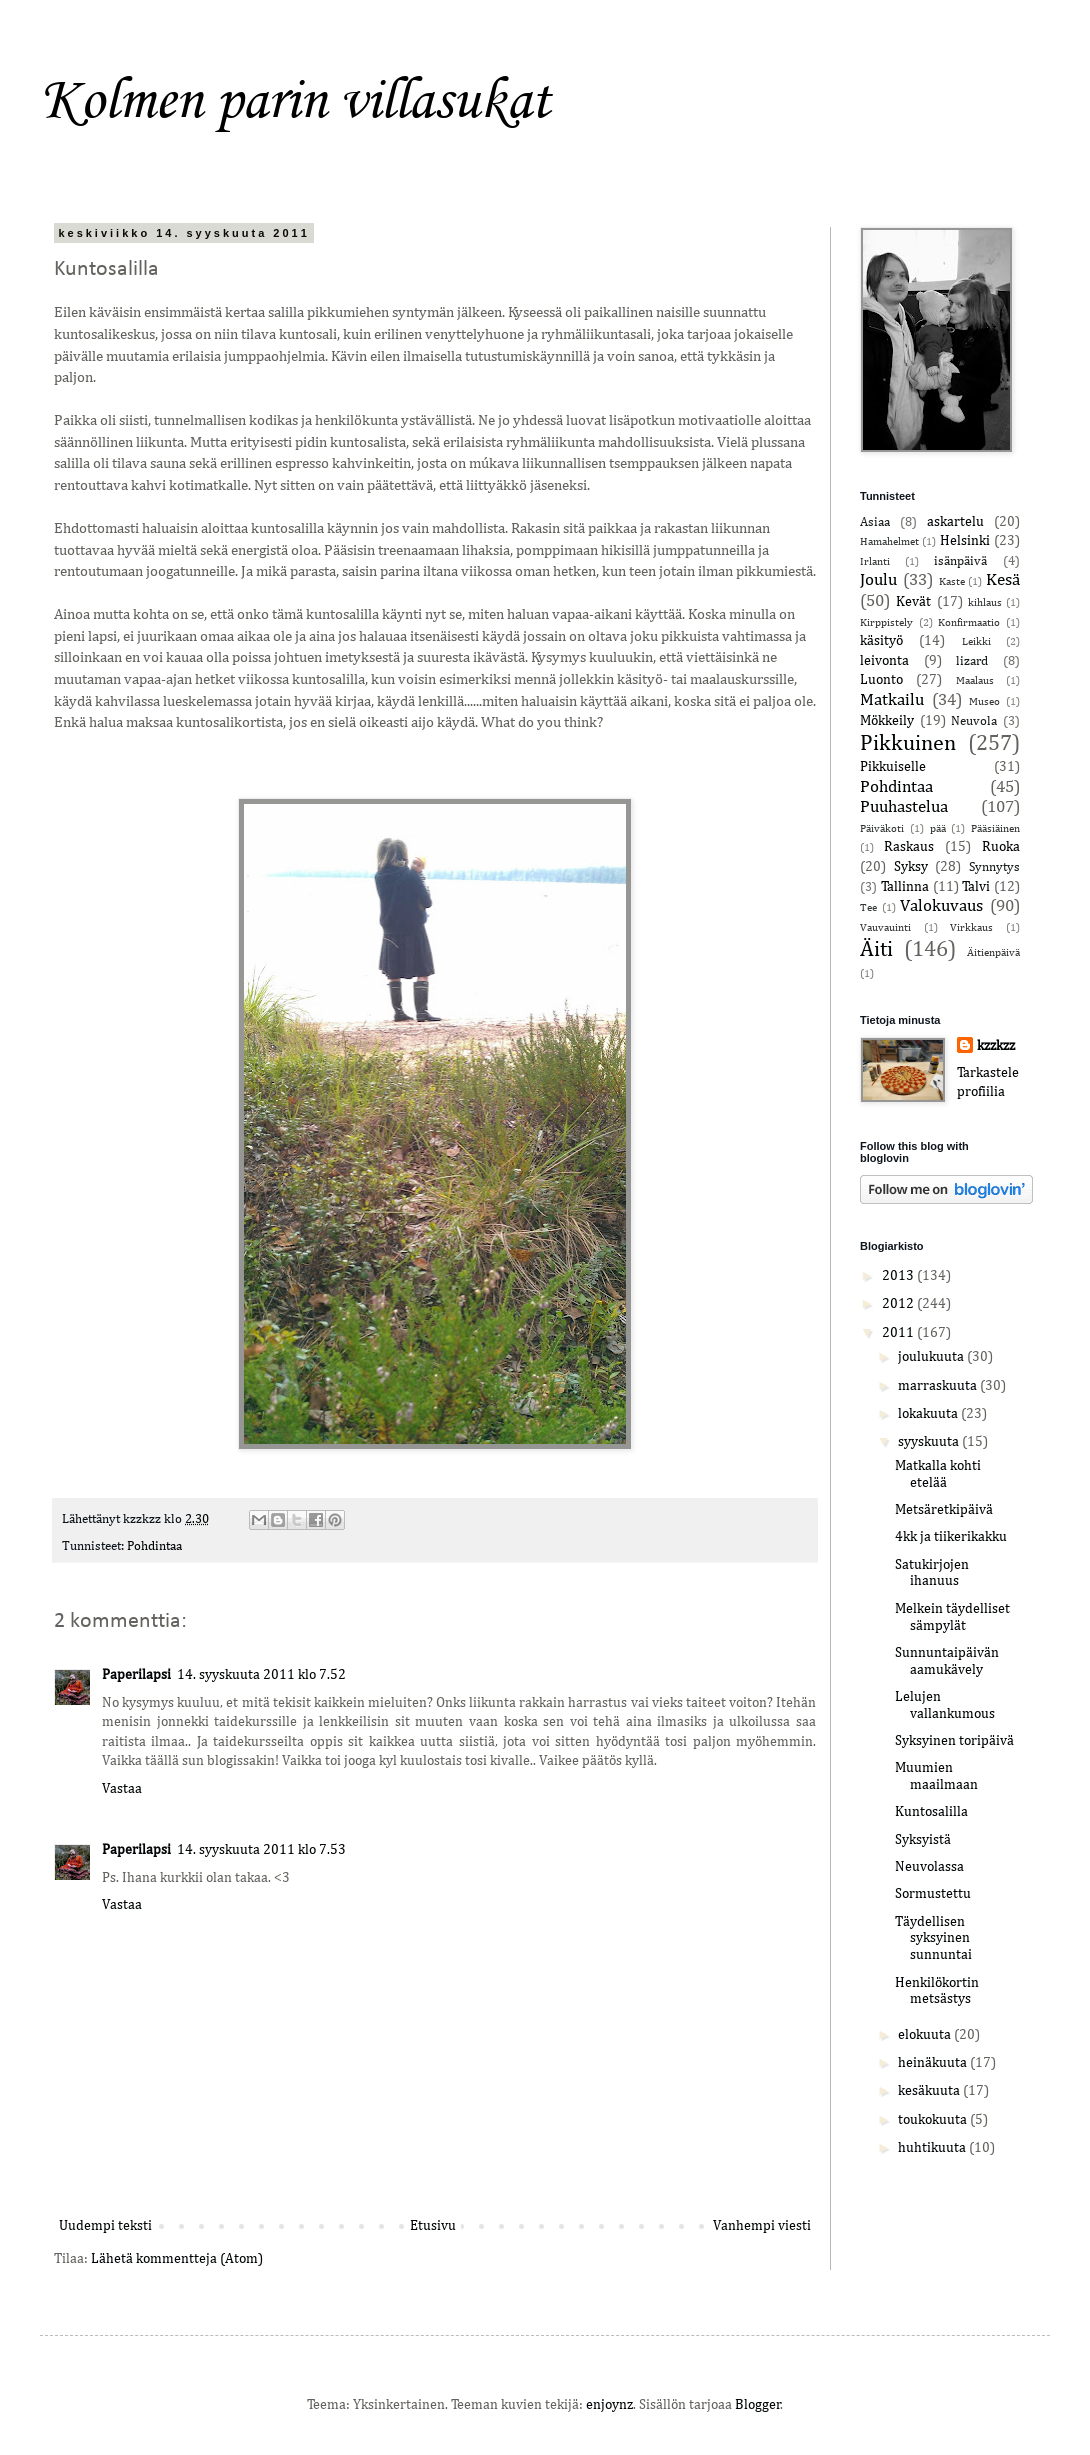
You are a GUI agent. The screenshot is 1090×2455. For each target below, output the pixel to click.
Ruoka (1001, 847)
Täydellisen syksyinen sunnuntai (933, 1939)
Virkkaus (971, 927)
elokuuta (926, 2035)
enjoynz (609, 2405)
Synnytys (994, 867)
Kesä (1003, 580)
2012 (899, 1304)
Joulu (878, 580)
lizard (972, 661)
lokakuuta (929, 1414)
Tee (868, 907)
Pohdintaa (154, 1546)
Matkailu (892, 700)
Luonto (881, 680)
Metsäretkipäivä (944, 1510)
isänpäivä (960, 561)
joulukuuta (932, 1357)
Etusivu (433, 2226)
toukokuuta (934, 2120)
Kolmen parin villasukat (295, 98)
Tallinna (905, 887)
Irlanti (875, 561)
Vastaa (122, 1789)
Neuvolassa (929, 1867)
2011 (899, 1333)
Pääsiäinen (995, 828)
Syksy (911, 867)
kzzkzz (996, 1046)
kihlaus (985, 602)
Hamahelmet (889, 541)
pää (938, 828)
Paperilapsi (136, 1675)
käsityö (881, 641)
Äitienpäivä (993, 952)
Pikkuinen (908, 744)
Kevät (913, 602)
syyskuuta (930, 1442)
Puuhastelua (904, 807)
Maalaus (975, 680)
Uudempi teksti (105, 2226)
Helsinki (965, 541)
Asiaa (875, 522)
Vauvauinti (885, 927)
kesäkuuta (930, 2091)
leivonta (884, 661)
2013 (899, 1276)
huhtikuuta (933, 2148)
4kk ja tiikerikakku (951, 1537)
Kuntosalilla (931, 1812)
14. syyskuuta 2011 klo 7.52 (261, 1675)
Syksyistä (923, 1840)
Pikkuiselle (893, 767)
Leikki (976, 641)
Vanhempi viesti (762, 2226)
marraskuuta (939, 1386)
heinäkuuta (934, 2063)
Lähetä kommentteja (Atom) (177, 2259)
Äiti (876, 950)
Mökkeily (887, 721)
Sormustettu (933, 1894)
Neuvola (974, 721)
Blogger (758, 2405)
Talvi (976, 887)
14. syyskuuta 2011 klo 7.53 (261, 1850)
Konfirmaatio (969, 622)
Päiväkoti (882, 828)
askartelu (955, 522)
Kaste (952, 581)
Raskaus (909, 847)
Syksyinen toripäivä (954, 1741)
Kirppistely (886, 622)
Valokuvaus (941, 906)
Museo (984, 701)
